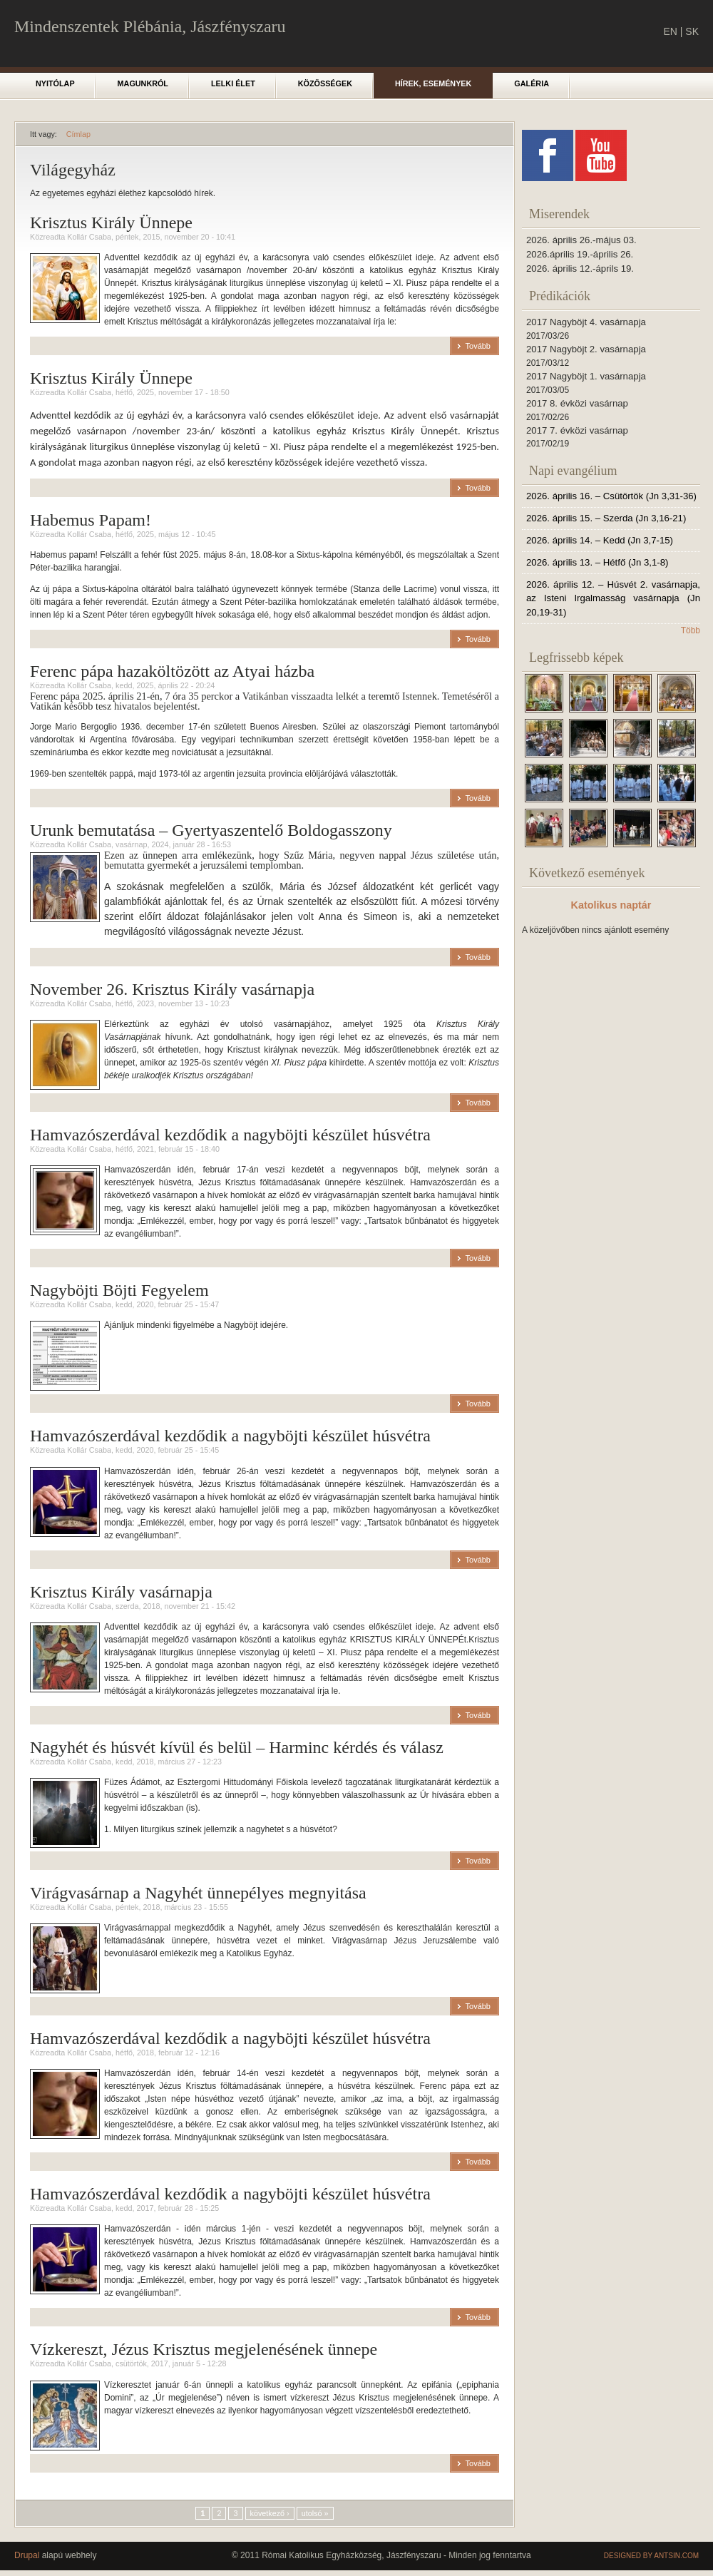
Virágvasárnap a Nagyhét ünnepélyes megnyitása (198, 1893)
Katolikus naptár (611, 905)
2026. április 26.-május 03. (581, 240)
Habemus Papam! (90, 520)
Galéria (531, 83)
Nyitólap (55, 83)
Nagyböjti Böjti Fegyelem (119, 1290)
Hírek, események (433, 83)
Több (690, 630)
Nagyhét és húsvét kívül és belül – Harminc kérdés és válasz (236, 1747)
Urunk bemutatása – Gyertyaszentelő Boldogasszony (211, 830)
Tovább (478, 346)
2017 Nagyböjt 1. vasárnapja (586, 376)
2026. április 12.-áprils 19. (580, 268)
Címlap (78, 134)
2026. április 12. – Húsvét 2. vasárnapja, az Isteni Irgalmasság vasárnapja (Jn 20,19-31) (613, 598)
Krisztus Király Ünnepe (111, 222)
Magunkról (143, 83)
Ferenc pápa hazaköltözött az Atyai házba (172, 671)
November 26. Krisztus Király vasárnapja (172, 989)
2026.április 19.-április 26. (579, 254)
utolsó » (315, 2513)
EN (670, 31)
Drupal (26, 2555)
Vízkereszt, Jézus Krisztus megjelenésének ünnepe (203, 2349)
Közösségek (325, 83)
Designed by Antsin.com (651, 2556)
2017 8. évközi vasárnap (577, 403)
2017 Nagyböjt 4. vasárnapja (586, 322)
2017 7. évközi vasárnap (577, 430)
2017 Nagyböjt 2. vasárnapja (586, 349)
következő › (269, 2513)
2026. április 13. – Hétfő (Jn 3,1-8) (597, 562)
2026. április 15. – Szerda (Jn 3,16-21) (606, 518)
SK (692, 31)
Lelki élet (233, 83)
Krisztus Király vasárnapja (121, 1592)
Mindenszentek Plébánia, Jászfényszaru (150, 26)
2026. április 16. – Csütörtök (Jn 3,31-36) (611, 496)
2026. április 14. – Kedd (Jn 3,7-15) (599, 540)
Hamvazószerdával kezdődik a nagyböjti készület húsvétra (230, 1134)
